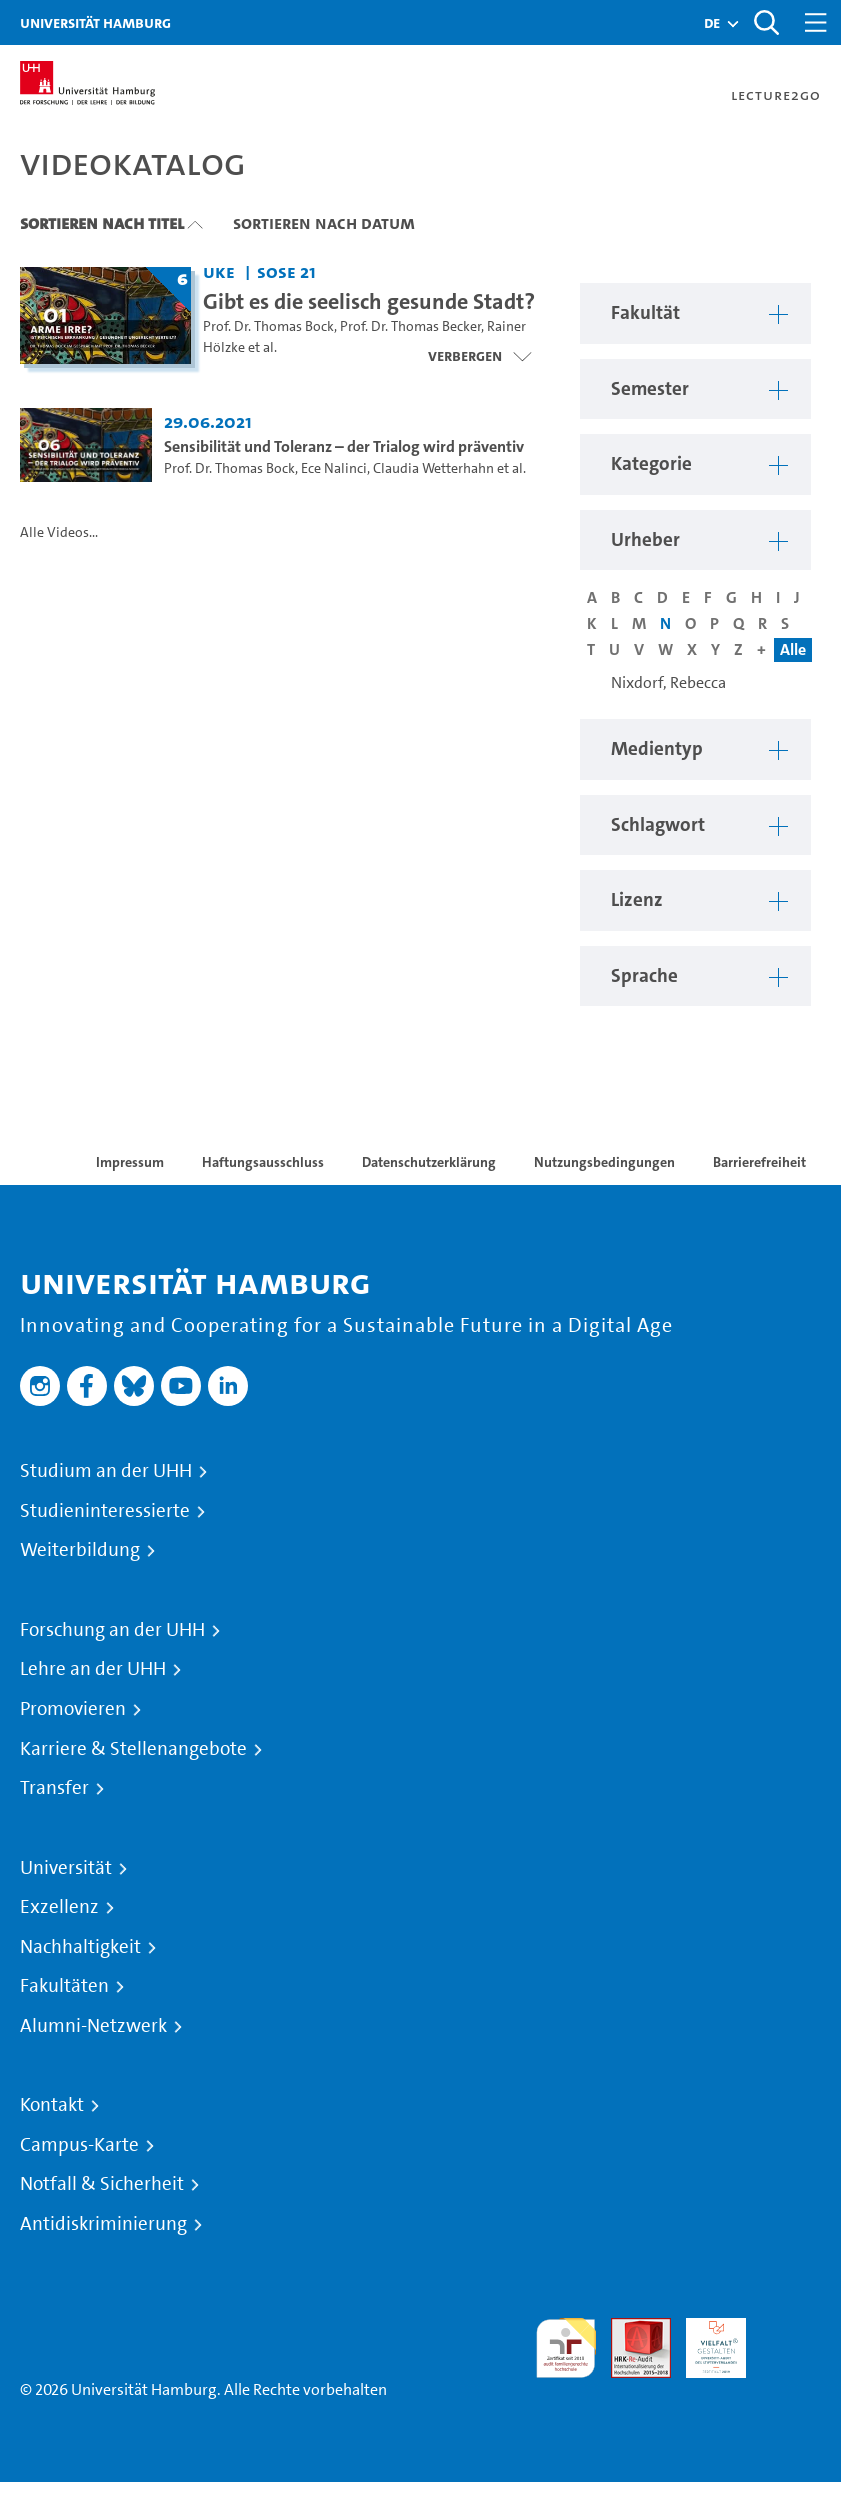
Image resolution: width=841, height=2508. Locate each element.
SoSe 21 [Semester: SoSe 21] (286, 271)
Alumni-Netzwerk (93, 2026)
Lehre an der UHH (93, 1669)
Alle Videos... (59, 532)
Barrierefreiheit (759, 1162)
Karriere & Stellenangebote (133, 1749)
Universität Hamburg (95, 22)
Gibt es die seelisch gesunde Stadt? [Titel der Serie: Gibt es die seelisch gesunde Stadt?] (369, 301)
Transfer (54, 1788)
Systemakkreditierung (791, 2329)
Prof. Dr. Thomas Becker (410, 326)
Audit (630, 2329)
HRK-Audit (705, 2341)
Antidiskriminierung (103, 2224)
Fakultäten (64, 1986)
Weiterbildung (80, 1550)
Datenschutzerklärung (429, 1162)
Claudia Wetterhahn (433, 468)
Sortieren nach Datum (324, 223)
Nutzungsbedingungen (604, 1162)
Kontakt (52, 2105)
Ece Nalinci (334, 468)
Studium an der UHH (106, 1471)
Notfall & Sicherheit (102, 2184)
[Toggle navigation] (816, 22)
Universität (66, 1868)
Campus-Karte (79, 2145)
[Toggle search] (766, 22)
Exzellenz (59, 1907)
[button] (712, 23)
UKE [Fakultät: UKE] (219, 271)
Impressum (130, 1162)
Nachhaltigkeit (80, 1947)
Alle (793, 649)
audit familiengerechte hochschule (566, 2348)
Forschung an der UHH (112, 1630)
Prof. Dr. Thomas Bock (268, 326)
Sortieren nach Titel (102, 223)
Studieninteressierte (105, 1511)
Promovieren (73, 1709)
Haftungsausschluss (263, 1162)
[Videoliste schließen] (479, 356)
